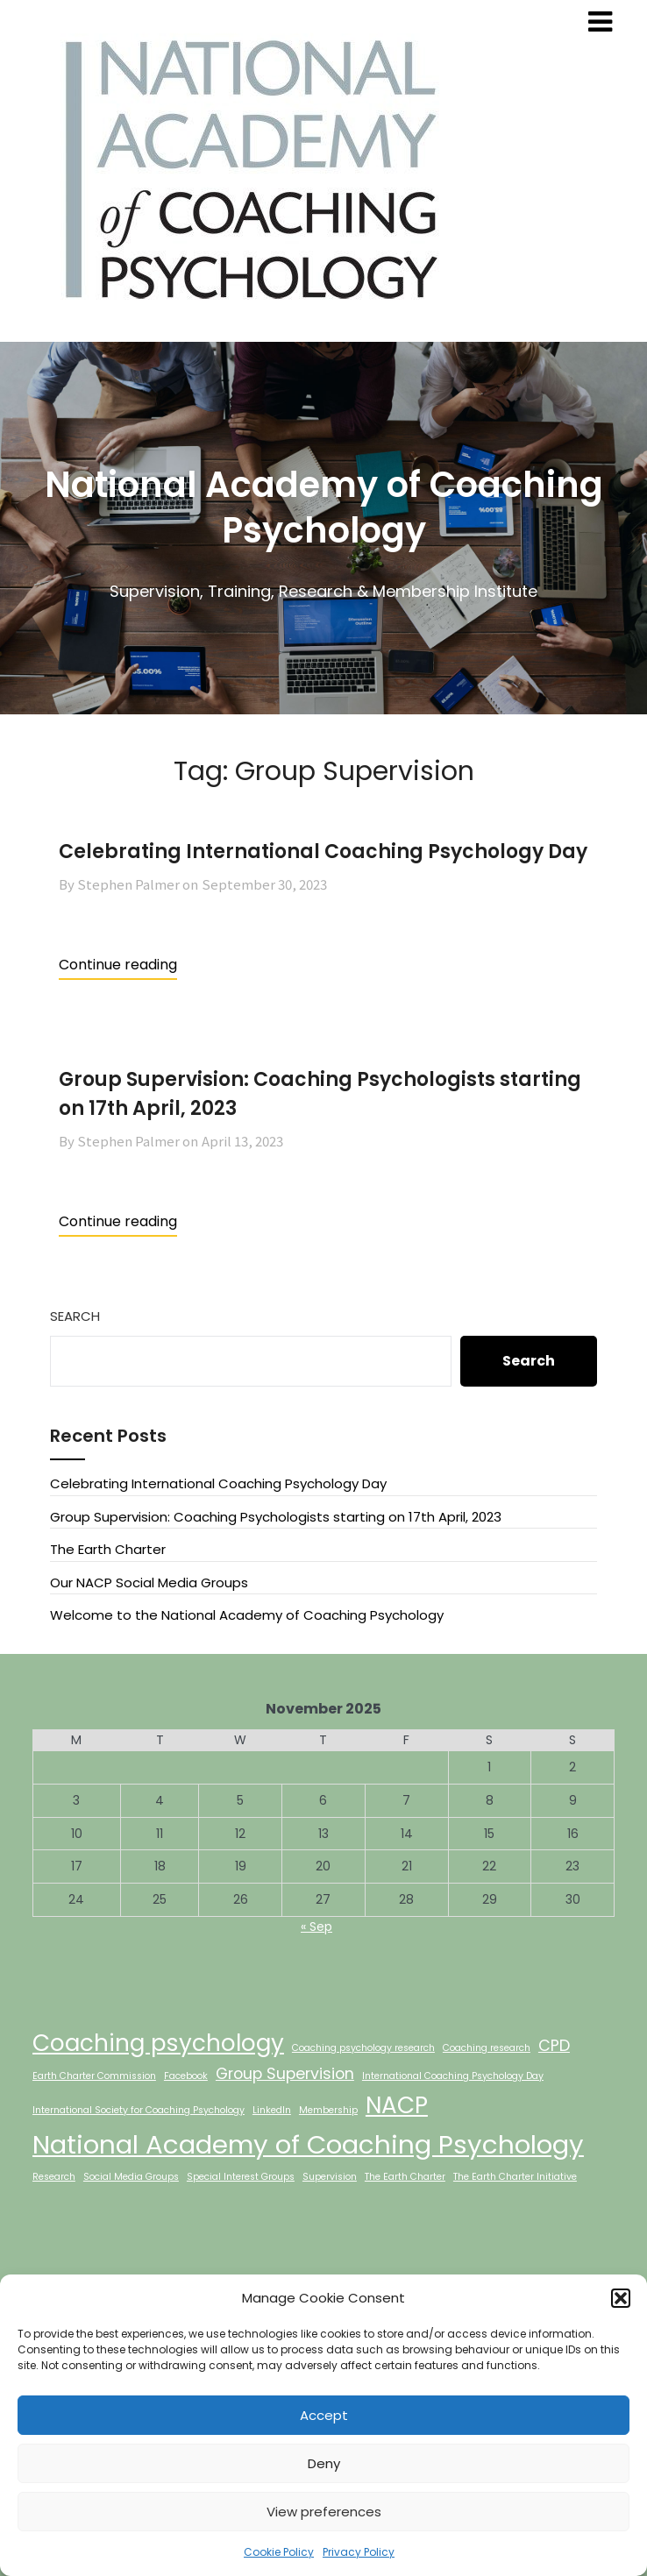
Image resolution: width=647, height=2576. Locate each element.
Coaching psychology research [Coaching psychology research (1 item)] (363, 2047)
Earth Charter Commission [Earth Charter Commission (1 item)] (94, 2076)
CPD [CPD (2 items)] (554, 2045)
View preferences (324, 2511)
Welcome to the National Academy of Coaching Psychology (247, 1615)
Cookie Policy (279, 2551)
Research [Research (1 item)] (53, 2176)
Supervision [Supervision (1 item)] (329, 2176)
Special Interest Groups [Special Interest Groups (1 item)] (241, 2176)
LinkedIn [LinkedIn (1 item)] (271, 2110)
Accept (324, 2415)
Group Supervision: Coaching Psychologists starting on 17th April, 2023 (275, 1517)
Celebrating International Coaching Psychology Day (323, 851)
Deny (324, 2463)
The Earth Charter (108, 1549)
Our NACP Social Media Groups (149, 1582)
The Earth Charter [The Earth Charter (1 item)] (405, 2176)
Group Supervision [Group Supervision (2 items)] (285, 2073)
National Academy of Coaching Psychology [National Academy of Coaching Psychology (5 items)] (308, 2144)
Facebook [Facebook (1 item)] (186, 2076)
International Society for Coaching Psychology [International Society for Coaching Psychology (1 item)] (138, 2110)
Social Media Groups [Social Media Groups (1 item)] (131, 2176)
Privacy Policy (359, 2551)
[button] (620, 2298)
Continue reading (118, 964)
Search (75, 1316)
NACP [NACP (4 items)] (397, 2105)
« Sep (316, 1926)
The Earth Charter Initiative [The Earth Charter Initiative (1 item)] (515, 2176)
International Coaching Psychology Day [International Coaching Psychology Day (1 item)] (453, 2076)
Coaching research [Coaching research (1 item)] (486, 2047)
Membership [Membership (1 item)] (328, 2110)
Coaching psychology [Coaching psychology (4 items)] (158, 2042)
